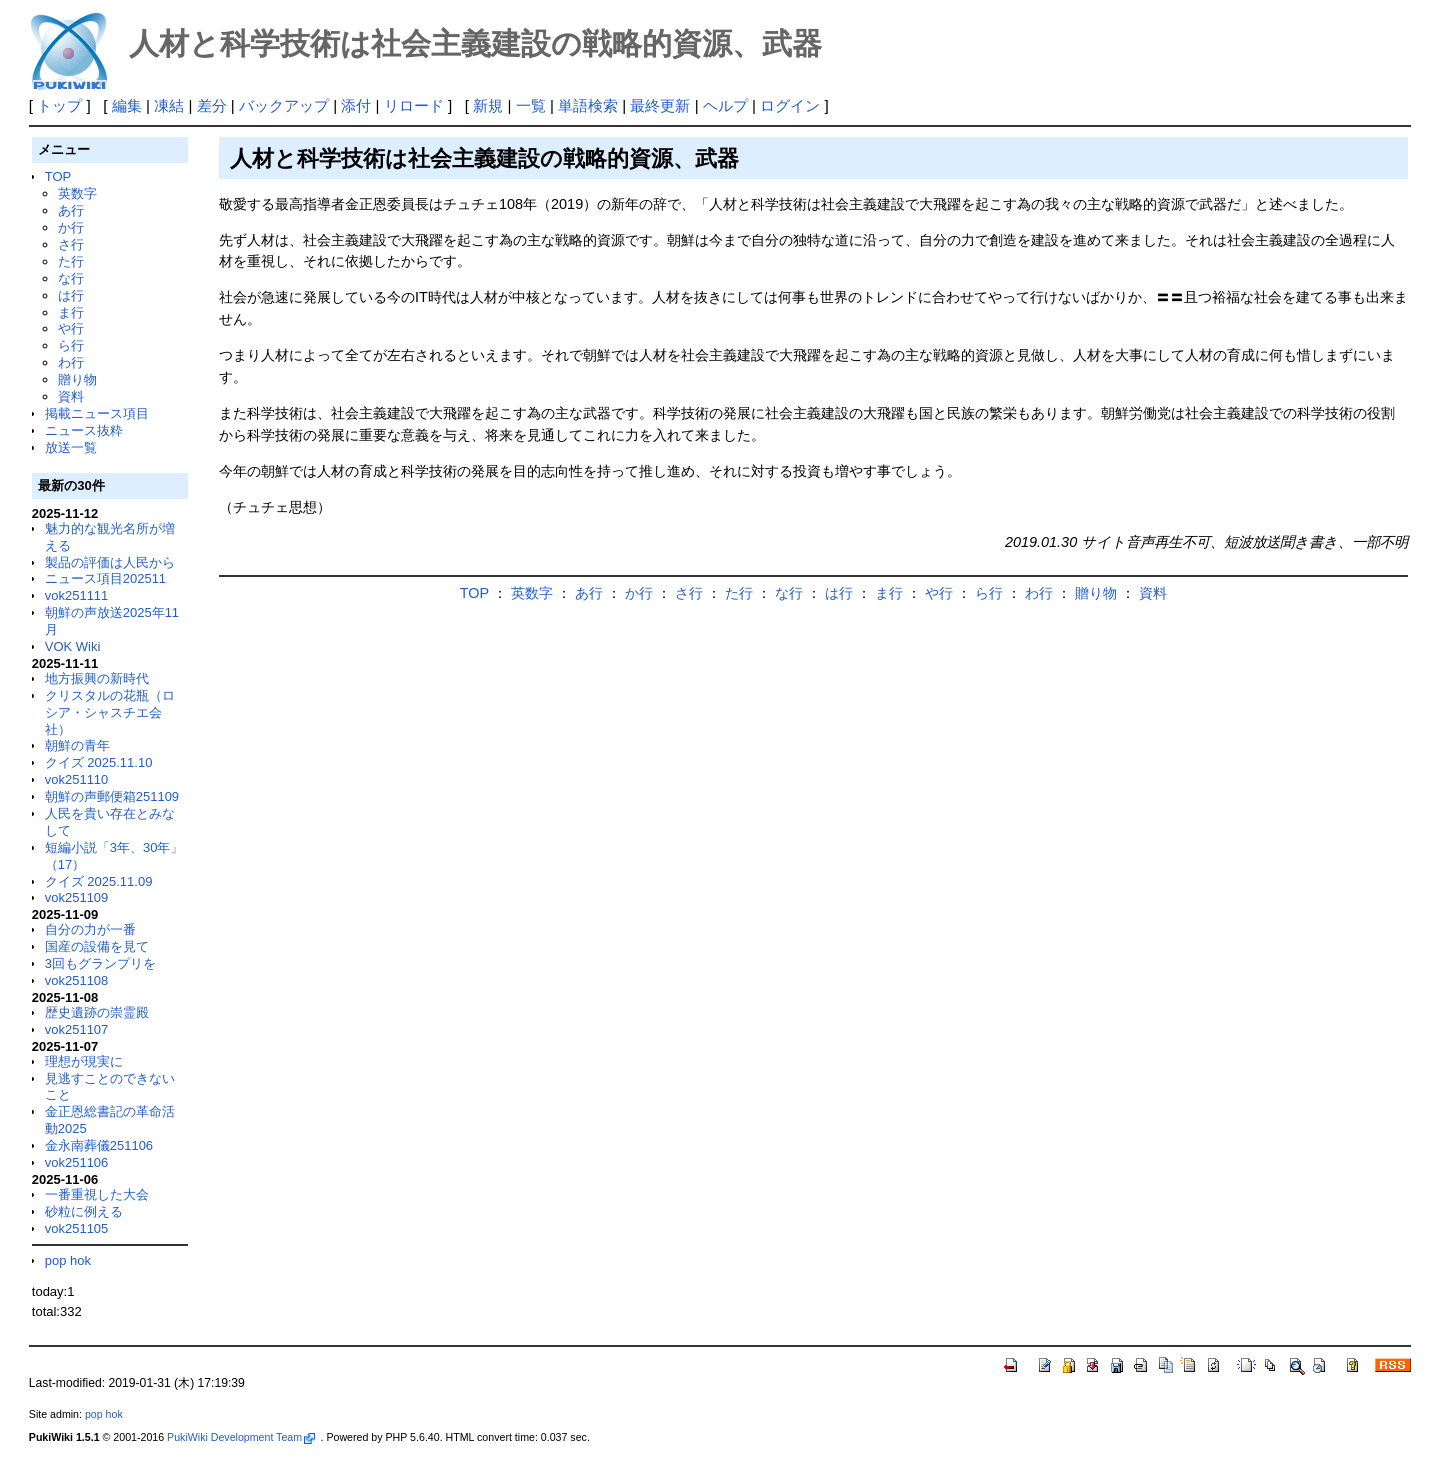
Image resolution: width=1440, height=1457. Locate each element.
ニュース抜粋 (84, 430)
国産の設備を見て (97, 946)
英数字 (77, 193)
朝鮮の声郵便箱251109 (112, 796)
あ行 (71, 210)
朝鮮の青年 (77, 745)
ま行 (71, 312)
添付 (356, 105)
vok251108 (77, 980)
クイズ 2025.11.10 (99, 762)
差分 (212, 105)
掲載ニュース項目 (97, 413)
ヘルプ (725, 105)
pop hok (68, 1260)
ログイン (790, 105)
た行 (71, 261)
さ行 (71, 244)
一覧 (531, 105)
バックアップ (284, 105)
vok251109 (77, 897)
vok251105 (77, 1228)
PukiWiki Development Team (241, 1437)
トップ (59, 105)
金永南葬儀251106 (99, 1145)
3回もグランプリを (100, 963)
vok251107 (77, 1029)
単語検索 (588, 105)
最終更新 (660, 105)
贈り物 (77, 379)
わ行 (71, 362)
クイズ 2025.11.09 (99, 881)
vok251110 (77, 779)
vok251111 (77, 595)
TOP (58, 176)
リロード (414, 105)
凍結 (169, 105)
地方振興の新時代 (97, 678)
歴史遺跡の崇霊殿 (97, 1012)
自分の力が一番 (90, 929)
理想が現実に (84, 1061)
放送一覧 (71, 447)
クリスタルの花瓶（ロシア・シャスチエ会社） (110, 712)
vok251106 (77, 1162)
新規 (488, 105)
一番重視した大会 (97, 1194)
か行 (71, 227)
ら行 (71, 345)
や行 (71, 328)
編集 (127, 105)
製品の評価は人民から (110, 562)
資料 (71, 396)
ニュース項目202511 (105, 578)
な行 (71, 278)
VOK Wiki (73, 646)
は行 (71, 295)
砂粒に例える (84, 1211)
